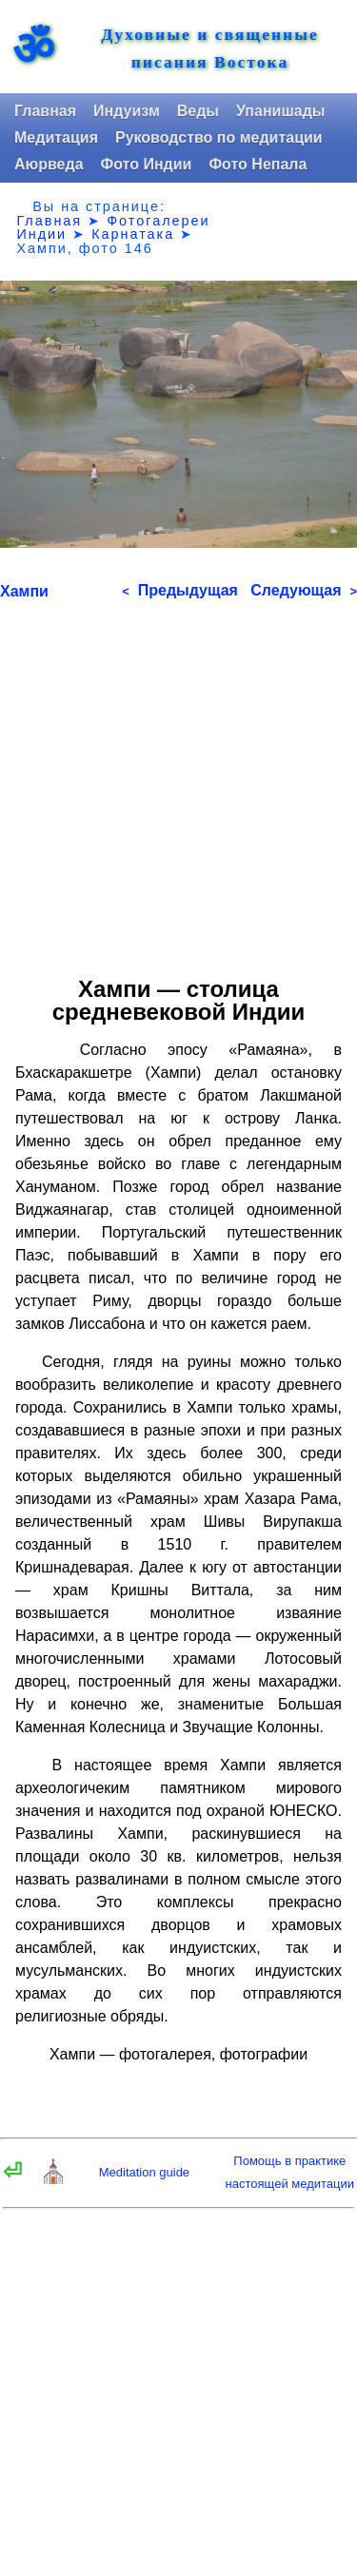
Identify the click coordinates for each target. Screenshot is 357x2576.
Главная (45, 111)
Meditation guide (144, 2172)
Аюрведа (49, 164)
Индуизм (126, 111)
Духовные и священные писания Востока (210, 48)
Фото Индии (146, 164)
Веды (198, 111)
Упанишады (280, 111)
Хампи (24, 591)
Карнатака (132, 234)
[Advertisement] (178, 781)
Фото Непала (257, 164)
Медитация (56, 137)
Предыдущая (180, 590)
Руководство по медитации (219, 137)
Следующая (303, 590)
